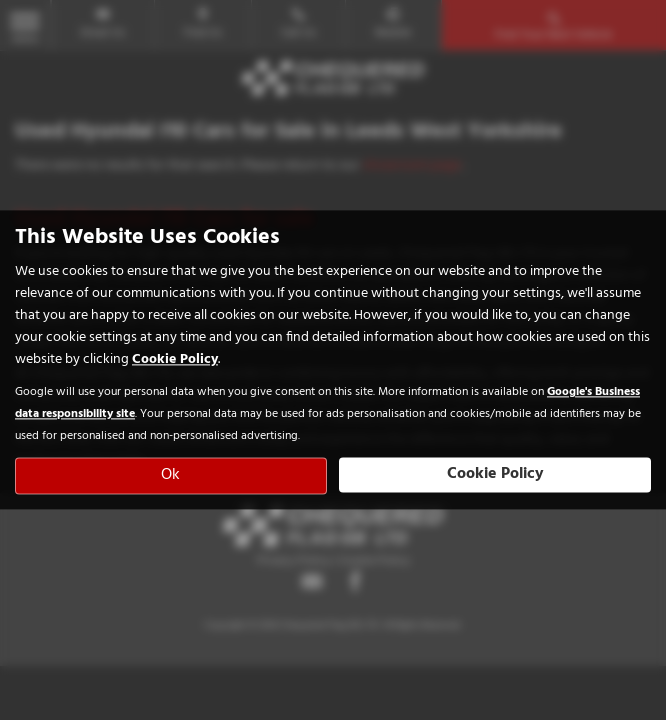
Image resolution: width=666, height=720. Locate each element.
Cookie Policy (175, 360)
